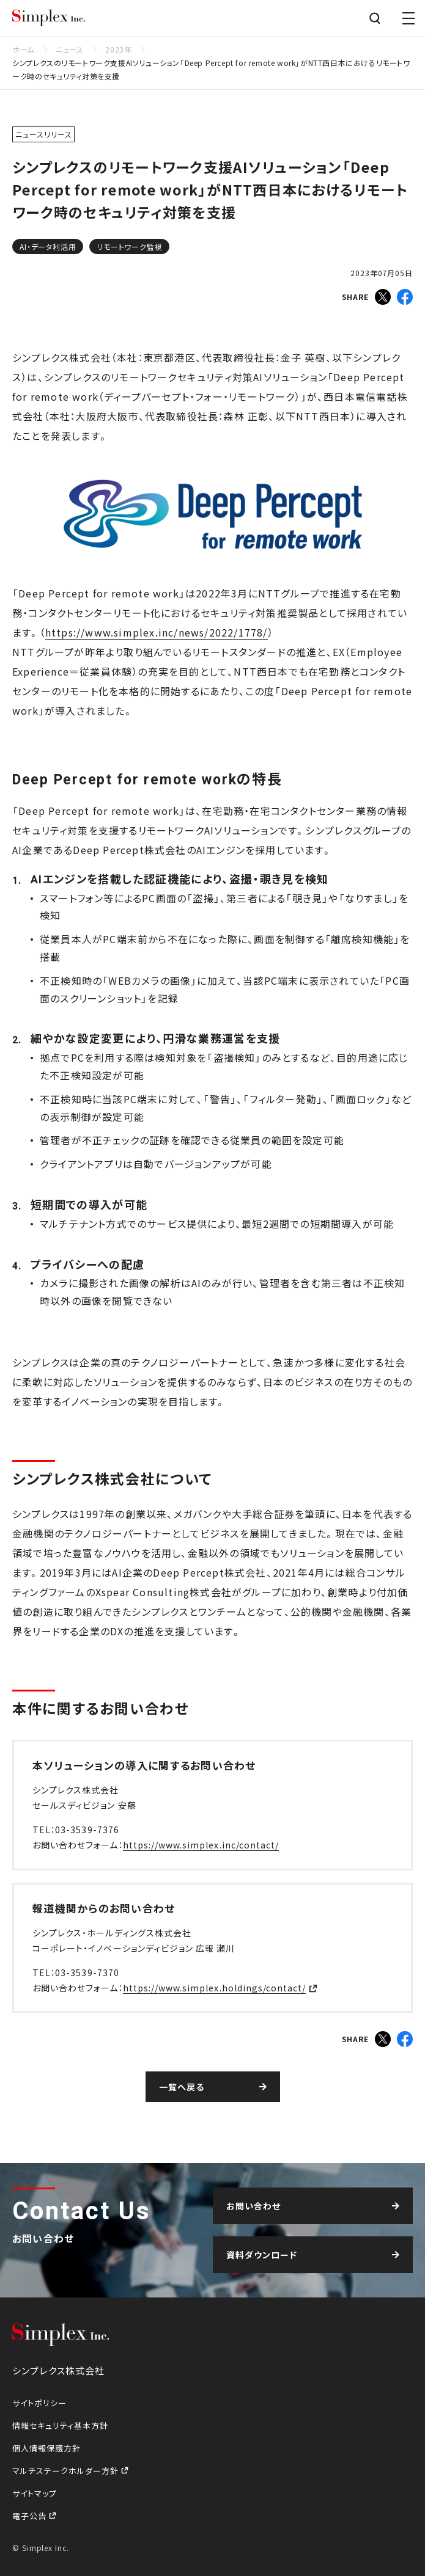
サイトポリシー (39, 2403)
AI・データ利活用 (48, 246)
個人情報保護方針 (46, 2448)
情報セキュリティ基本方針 (60, 2425)
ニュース (69, 49)
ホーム (23, 49)
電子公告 (30, 2516)
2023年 (118, 49)
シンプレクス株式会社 (49, 18)
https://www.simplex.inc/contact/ (201, 1845)
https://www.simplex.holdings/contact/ (214, 1988)
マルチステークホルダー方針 (66, 2471)
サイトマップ (34, 2493)
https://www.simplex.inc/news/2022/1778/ (156, 632)
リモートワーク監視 (130, 246)
